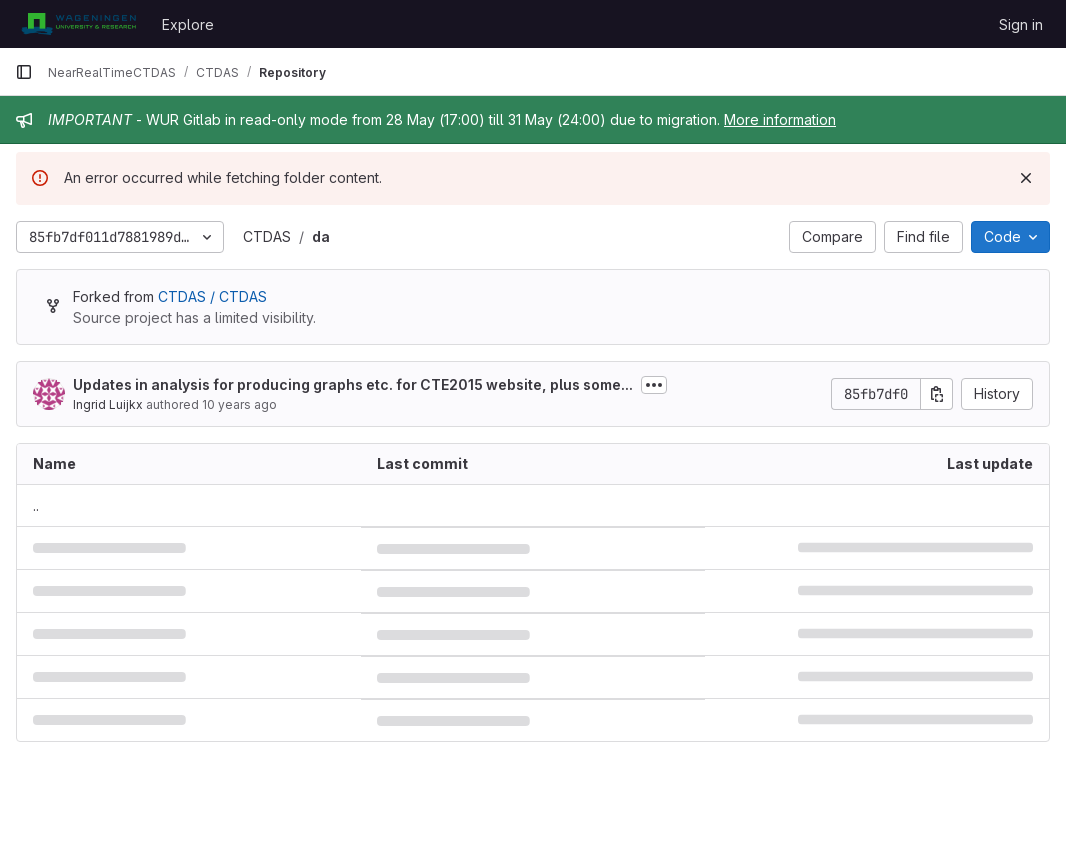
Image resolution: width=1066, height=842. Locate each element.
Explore (188, 24)
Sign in (1021, 24)
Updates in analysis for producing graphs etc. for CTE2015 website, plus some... (353, 384)
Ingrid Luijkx (108, 404)
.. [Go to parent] (36, 505)
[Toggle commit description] (654, 385)
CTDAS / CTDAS (212, 296)
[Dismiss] (1026, 178)
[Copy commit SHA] (937, 394)
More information (780, 119)
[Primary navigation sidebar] (24, 72)
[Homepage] (78, 24)
